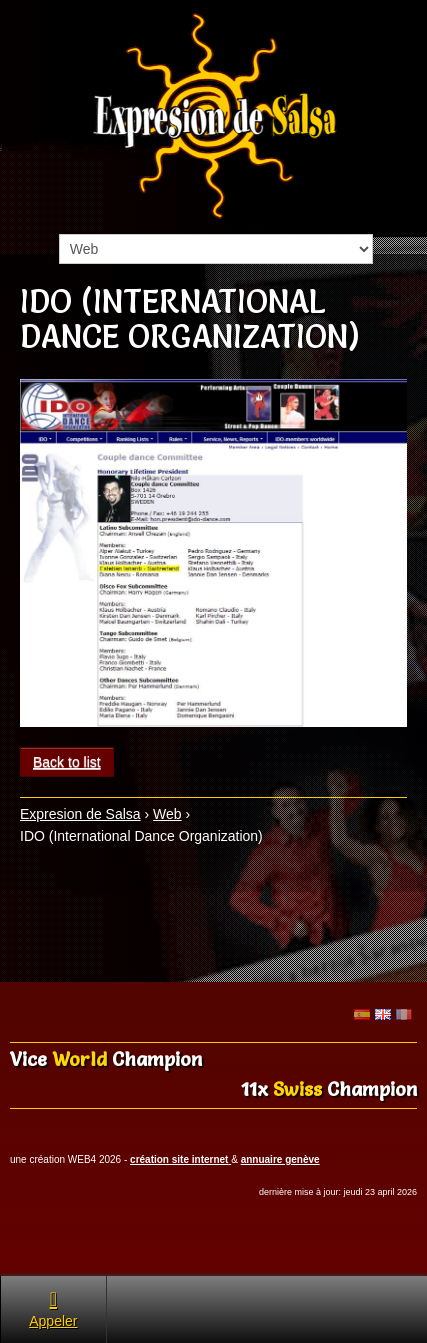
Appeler (53, 1308)
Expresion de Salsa (80, 814)
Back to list (67, 762)
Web (167, 814)
